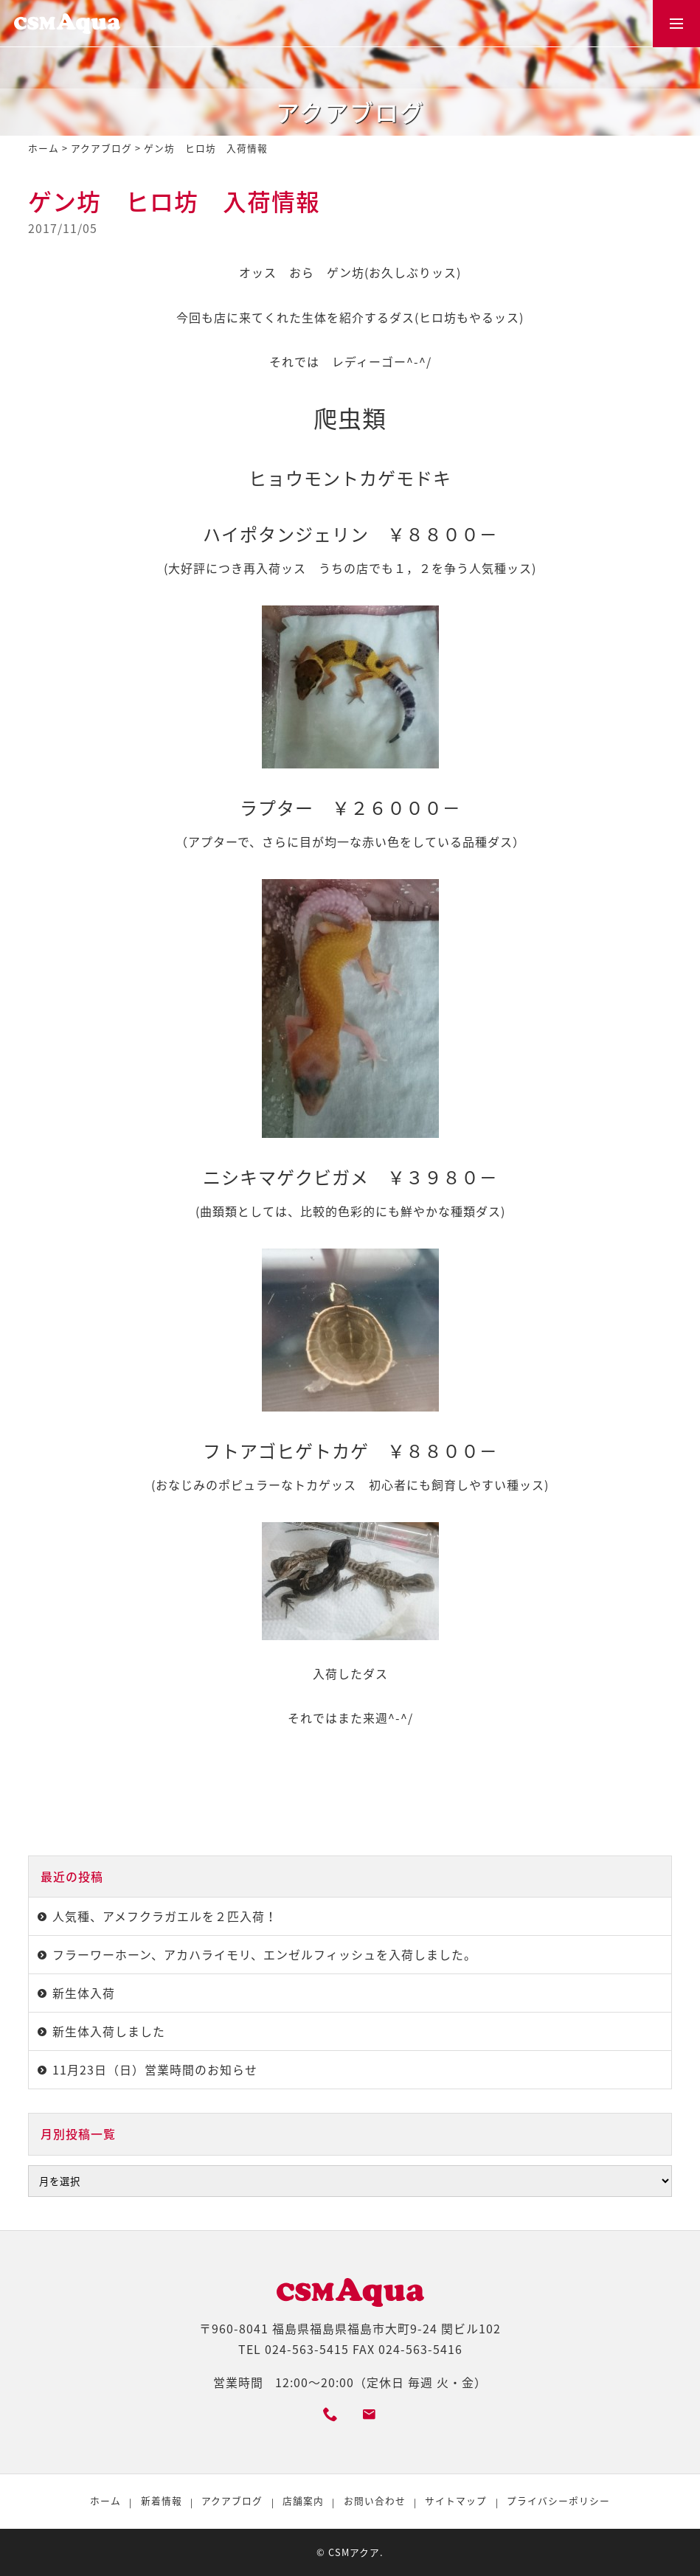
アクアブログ (101, 148)
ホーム (43, 148)
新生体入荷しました (108, 2031)
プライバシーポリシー (558, 2500)
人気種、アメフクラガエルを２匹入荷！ (164, 1916)
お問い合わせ (375, 2500)
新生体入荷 (83, 1993)
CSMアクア (354, 2552)
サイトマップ (456, 2500)
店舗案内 (303, 2500)
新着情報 (161, 2500)
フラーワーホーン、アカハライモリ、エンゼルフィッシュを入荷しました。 (264, 1954)
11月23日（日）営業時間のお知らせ (154, 2069)
